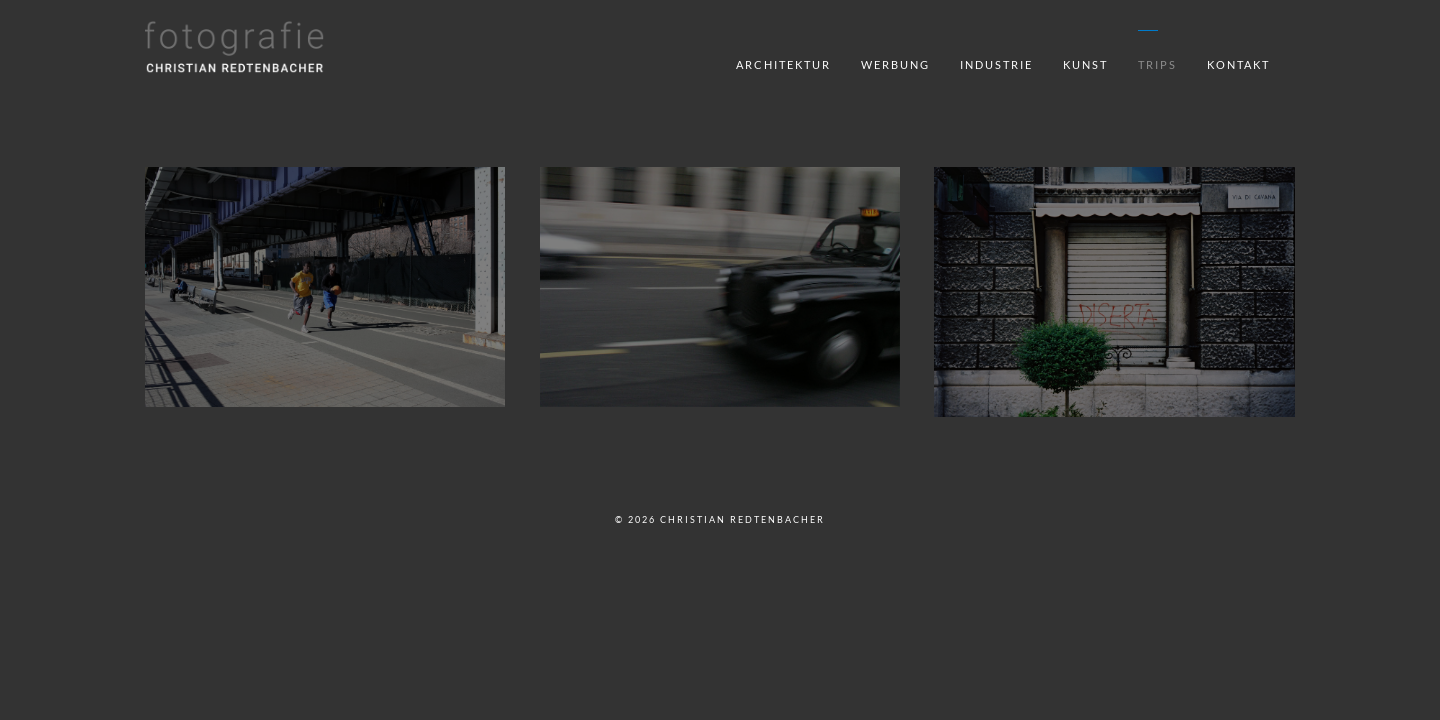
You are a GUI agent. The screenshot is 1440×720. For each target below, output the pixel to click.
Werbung (895, 64)
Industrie (996, 64)
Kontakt (1238, 64)
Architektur (783, 64)
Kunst (1085, 64)
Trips (1157, 64)
